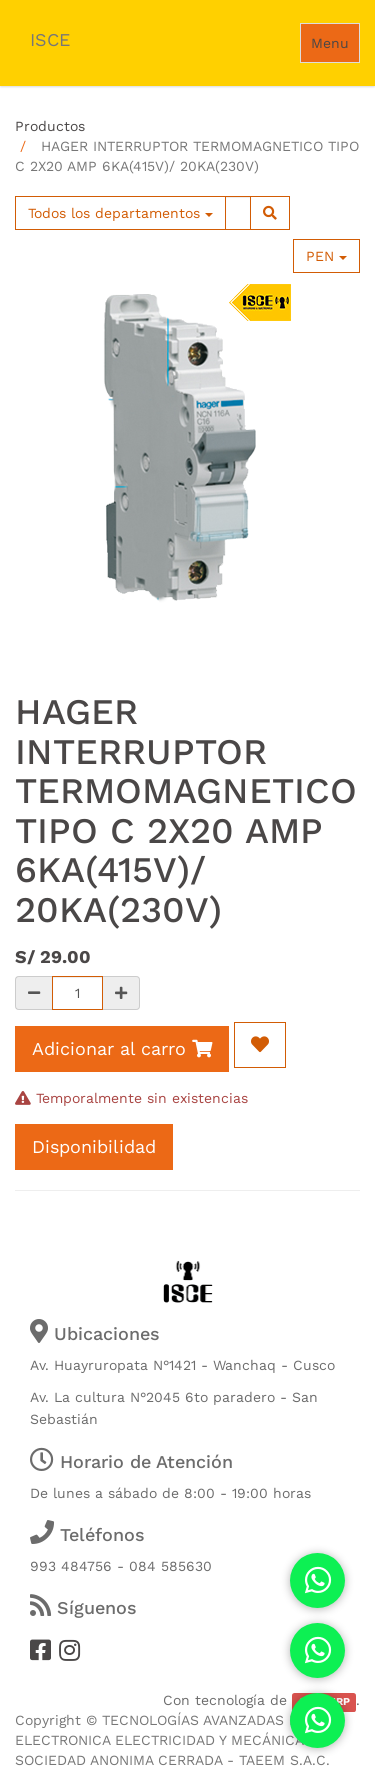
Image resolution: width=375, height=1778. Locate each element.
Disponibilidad (94, 1146)
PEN (326, 256)
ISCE (50, 39)
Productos (50, 126)
